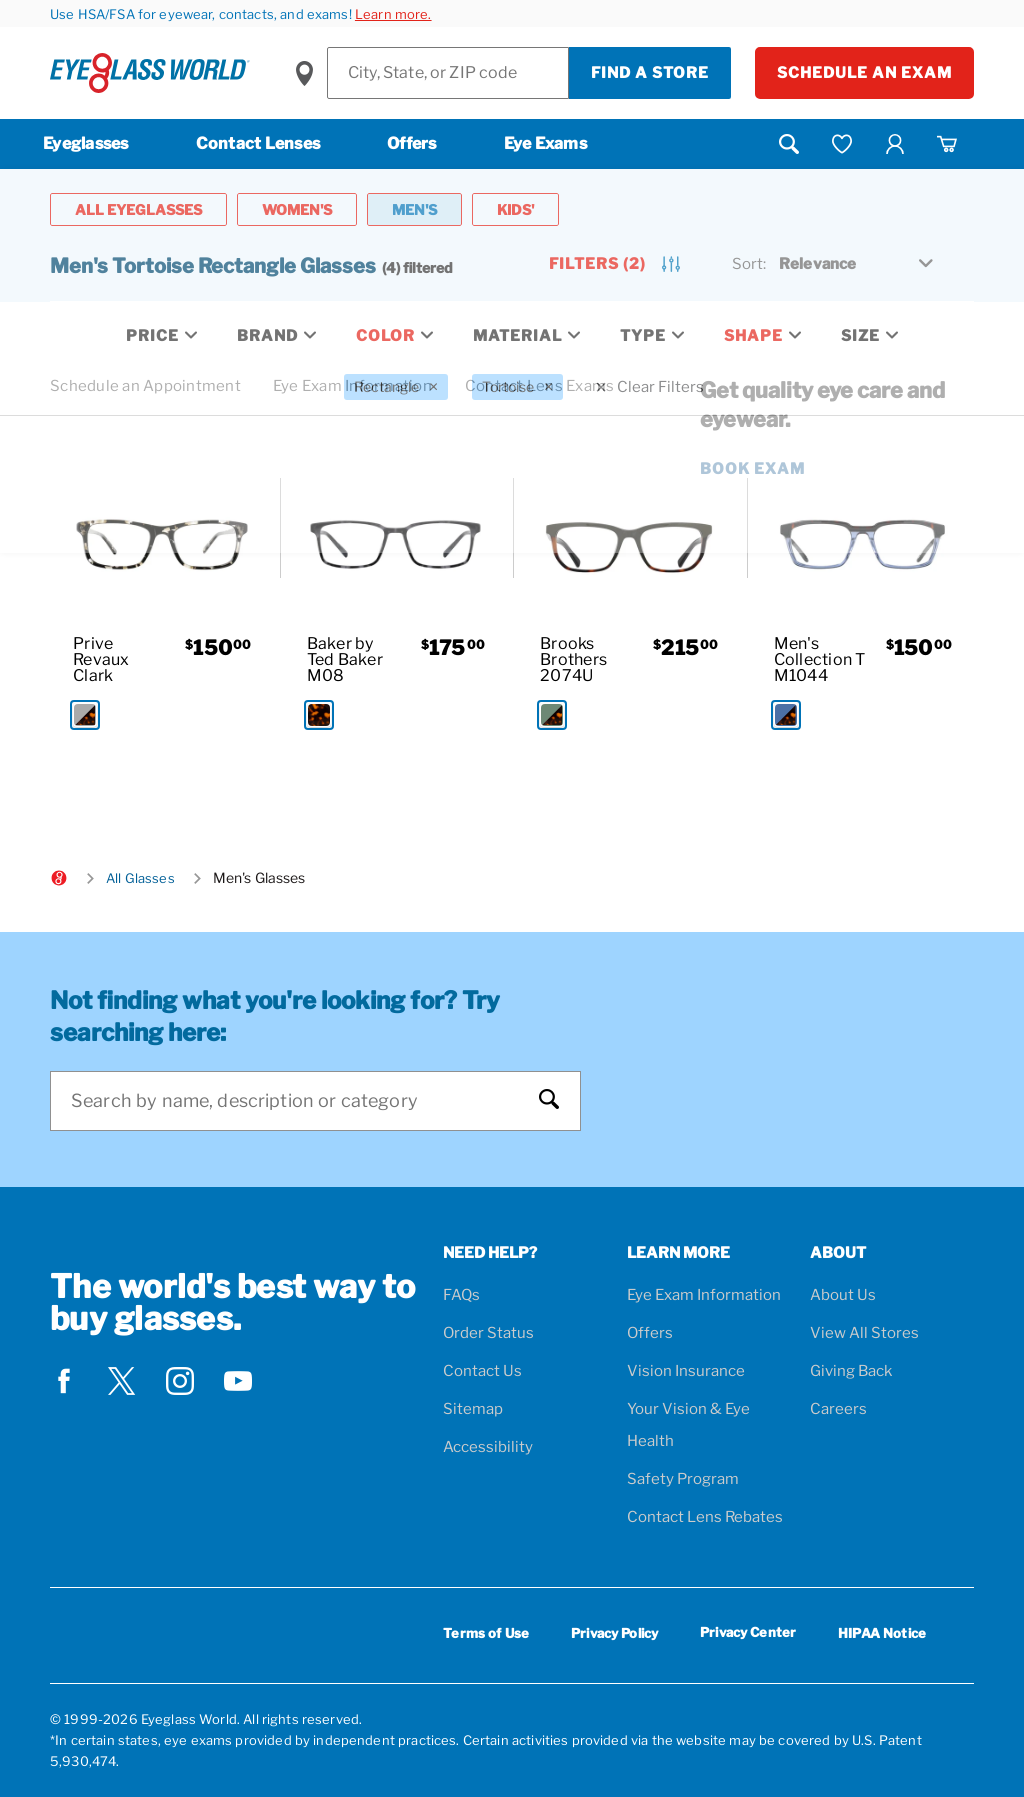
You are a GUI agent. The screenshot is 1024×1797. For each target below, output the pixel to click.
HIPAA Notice (882, 1633)
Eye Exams (545, 143)
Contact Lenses (258, 143)
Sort (749, 264)
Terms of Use (486, 1633)
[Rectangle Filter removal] (396, 387)
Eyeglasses (86, 143)
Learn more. (393, 14)
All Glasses (140, 878)
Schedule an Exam (864, 73)
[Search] (295, 1101)
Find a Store (650, 73)
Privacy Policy (614, 1633)
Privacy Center (748, 1635)
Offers (412, 143)
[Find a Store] (448, 73)
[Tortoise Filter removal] (517, 387)
